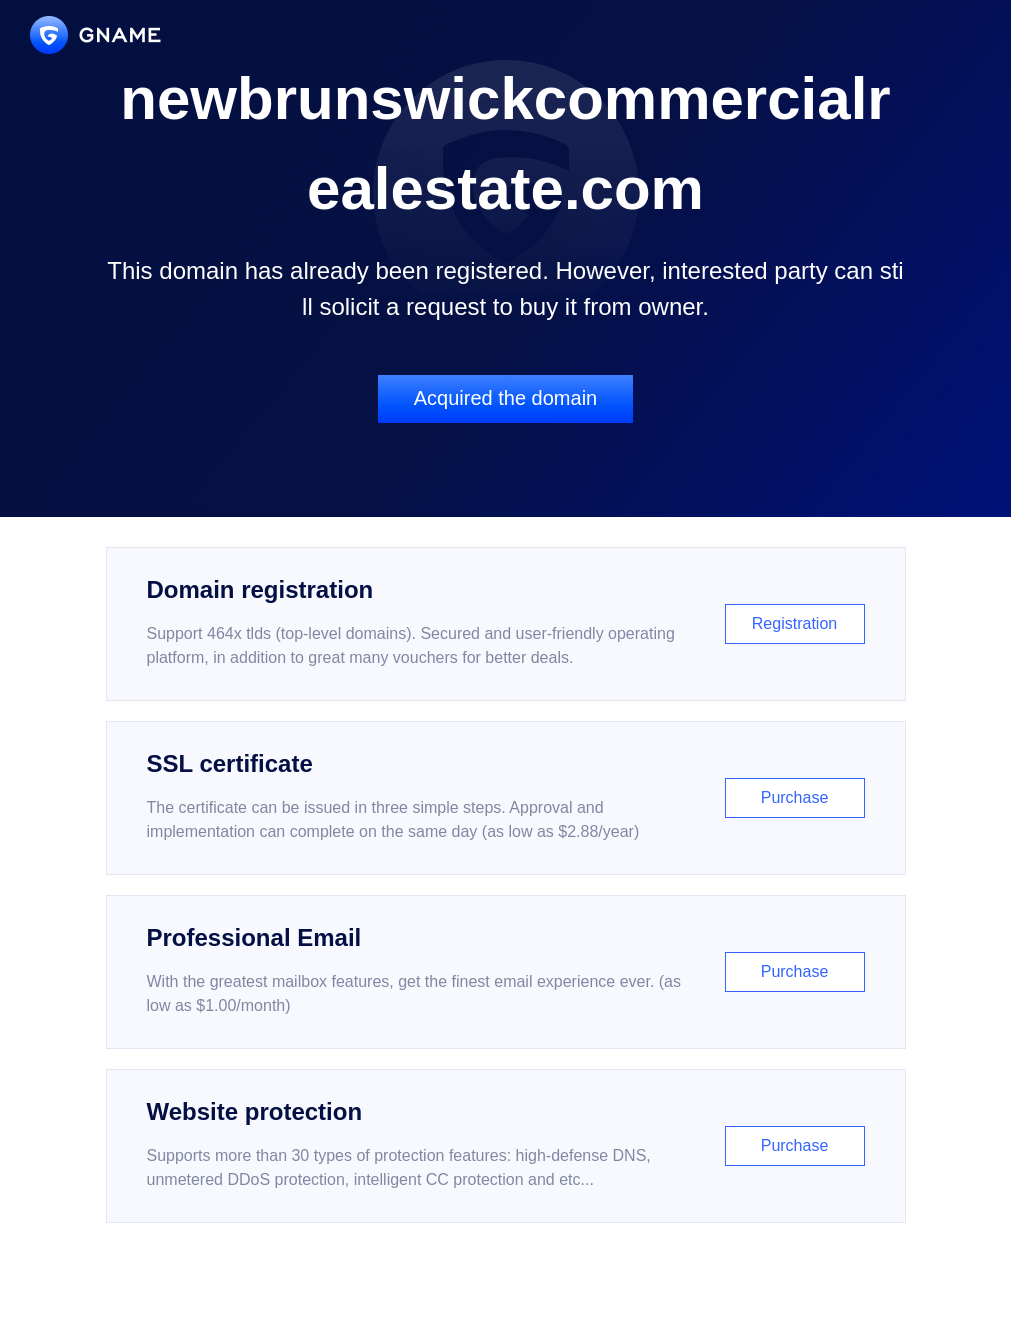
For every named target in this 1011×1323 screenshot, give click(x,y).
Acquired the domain (505, 398)
